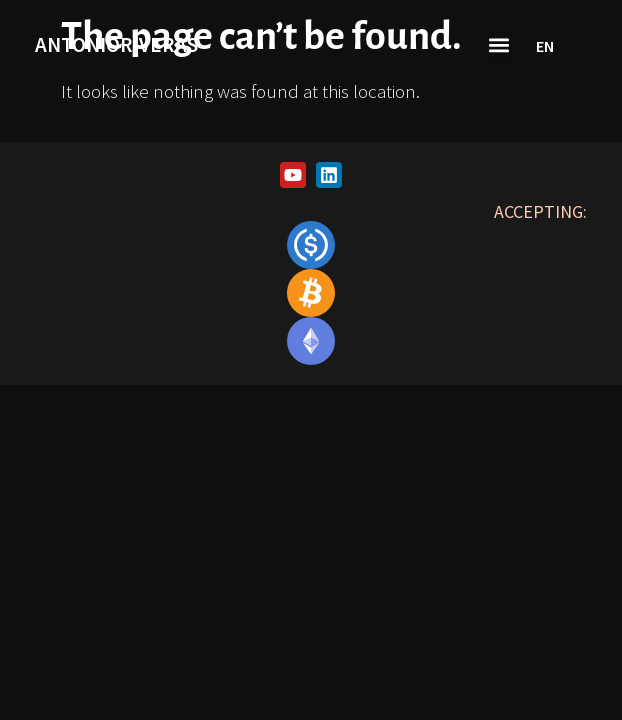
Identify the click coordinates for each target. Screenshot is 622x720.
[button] (499, 45)
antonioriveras (116, 44)
